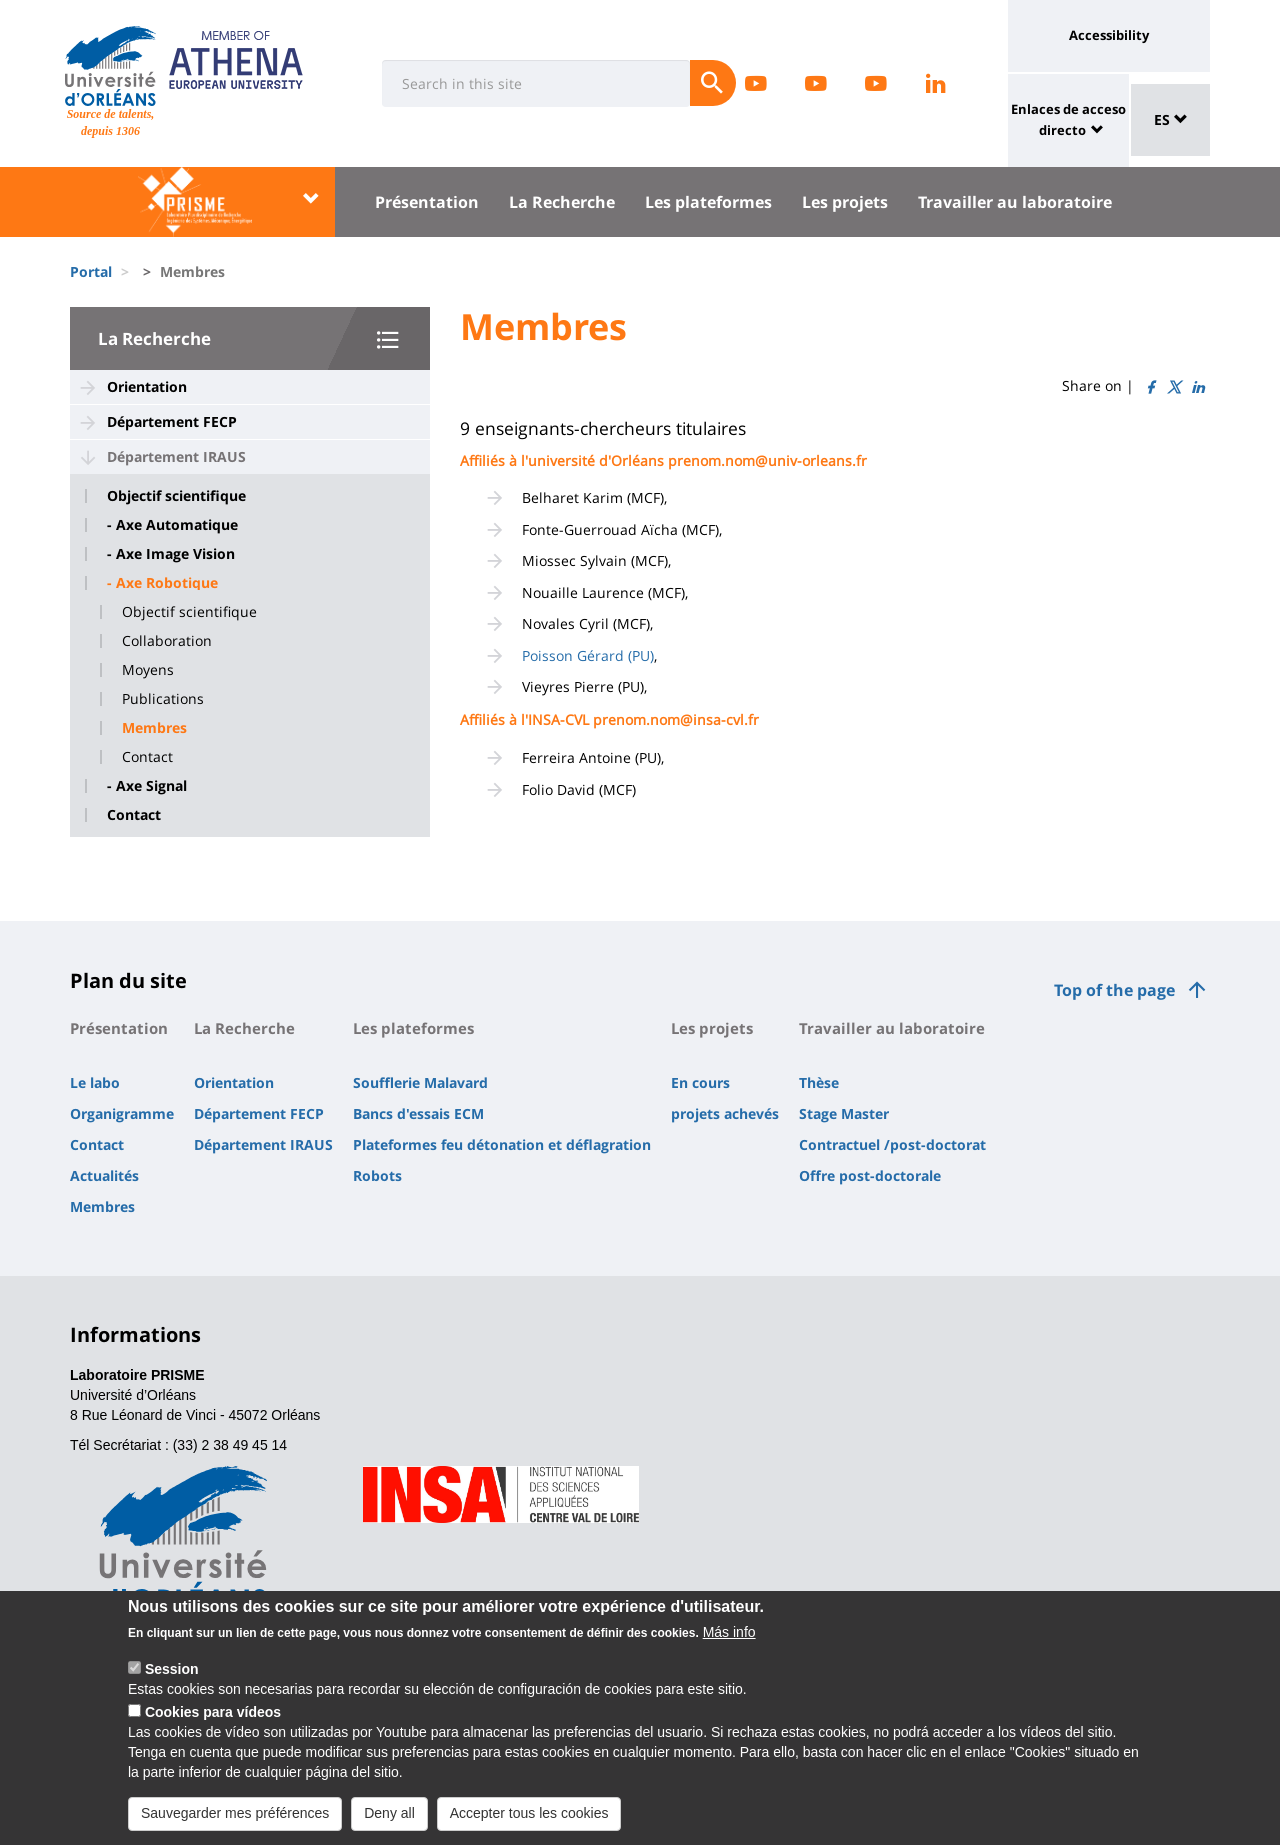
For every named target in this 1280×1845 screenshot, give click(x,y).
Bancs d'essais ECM (418, 1113)
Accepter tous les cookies (529, 1825)
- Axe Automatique (172, 525)
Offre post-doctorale (870, 1175)
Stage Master (844, 1113)
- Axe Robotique (162, 583)
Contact (147, 757)
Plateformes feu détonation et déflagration (502, 1144)
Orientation (147, 386)
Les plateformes (708, 202)
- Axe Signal (147, 786)
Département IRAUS (176, 456)
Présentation (427, 202)
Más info (729, 1644)
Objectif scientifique (176, 496)
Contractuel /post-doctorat (892, 1144)
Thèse (819, 1082)
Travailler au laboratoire (1015, 202)
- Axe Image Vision (171, 554)
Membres (154, 728)
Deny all (389, 1825)
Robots (377, 1175)
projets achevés (725, 1113)
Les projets (845, 202)
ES (1171, 119)
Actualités (104, 1175)
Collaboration (167, 641)
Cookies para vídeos (213, 1724)
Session (172, 1681)
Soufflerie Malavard (420, 1082)
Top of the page (1114, 990)
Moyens (148, 670)
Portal (91, 271)
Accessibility (1109, 35)
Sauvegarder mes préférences (235, 1825)
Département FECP (172, 421)
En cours (700, 1082)
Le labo (95, 1082)
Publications (163, 699)
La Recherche (562, 202)
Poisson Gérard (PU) (588, 655)
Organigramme (122, 1113)
